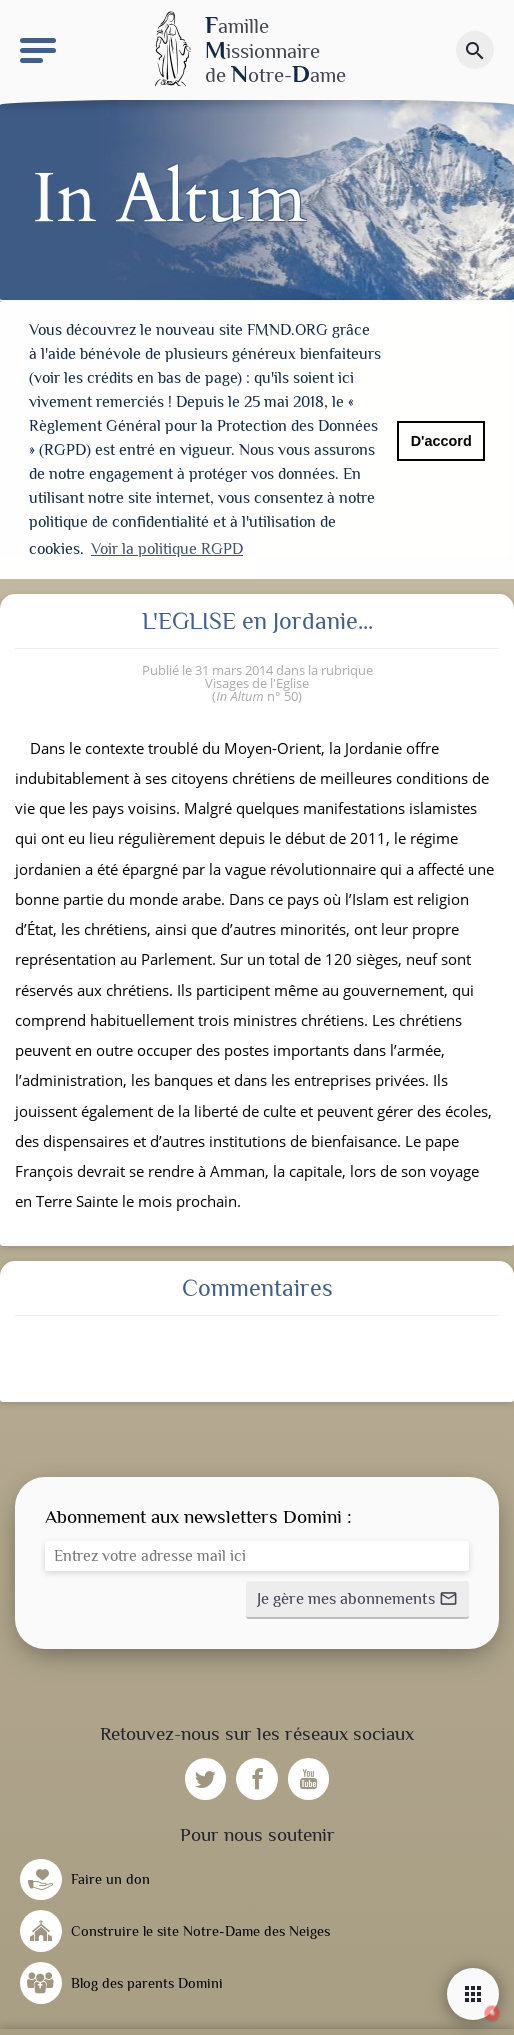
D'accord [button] (441, 441)
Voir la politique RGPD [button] (167, 549)
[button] (357, 1596)
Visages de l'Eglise (257, 679)
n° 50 (256, 692)
